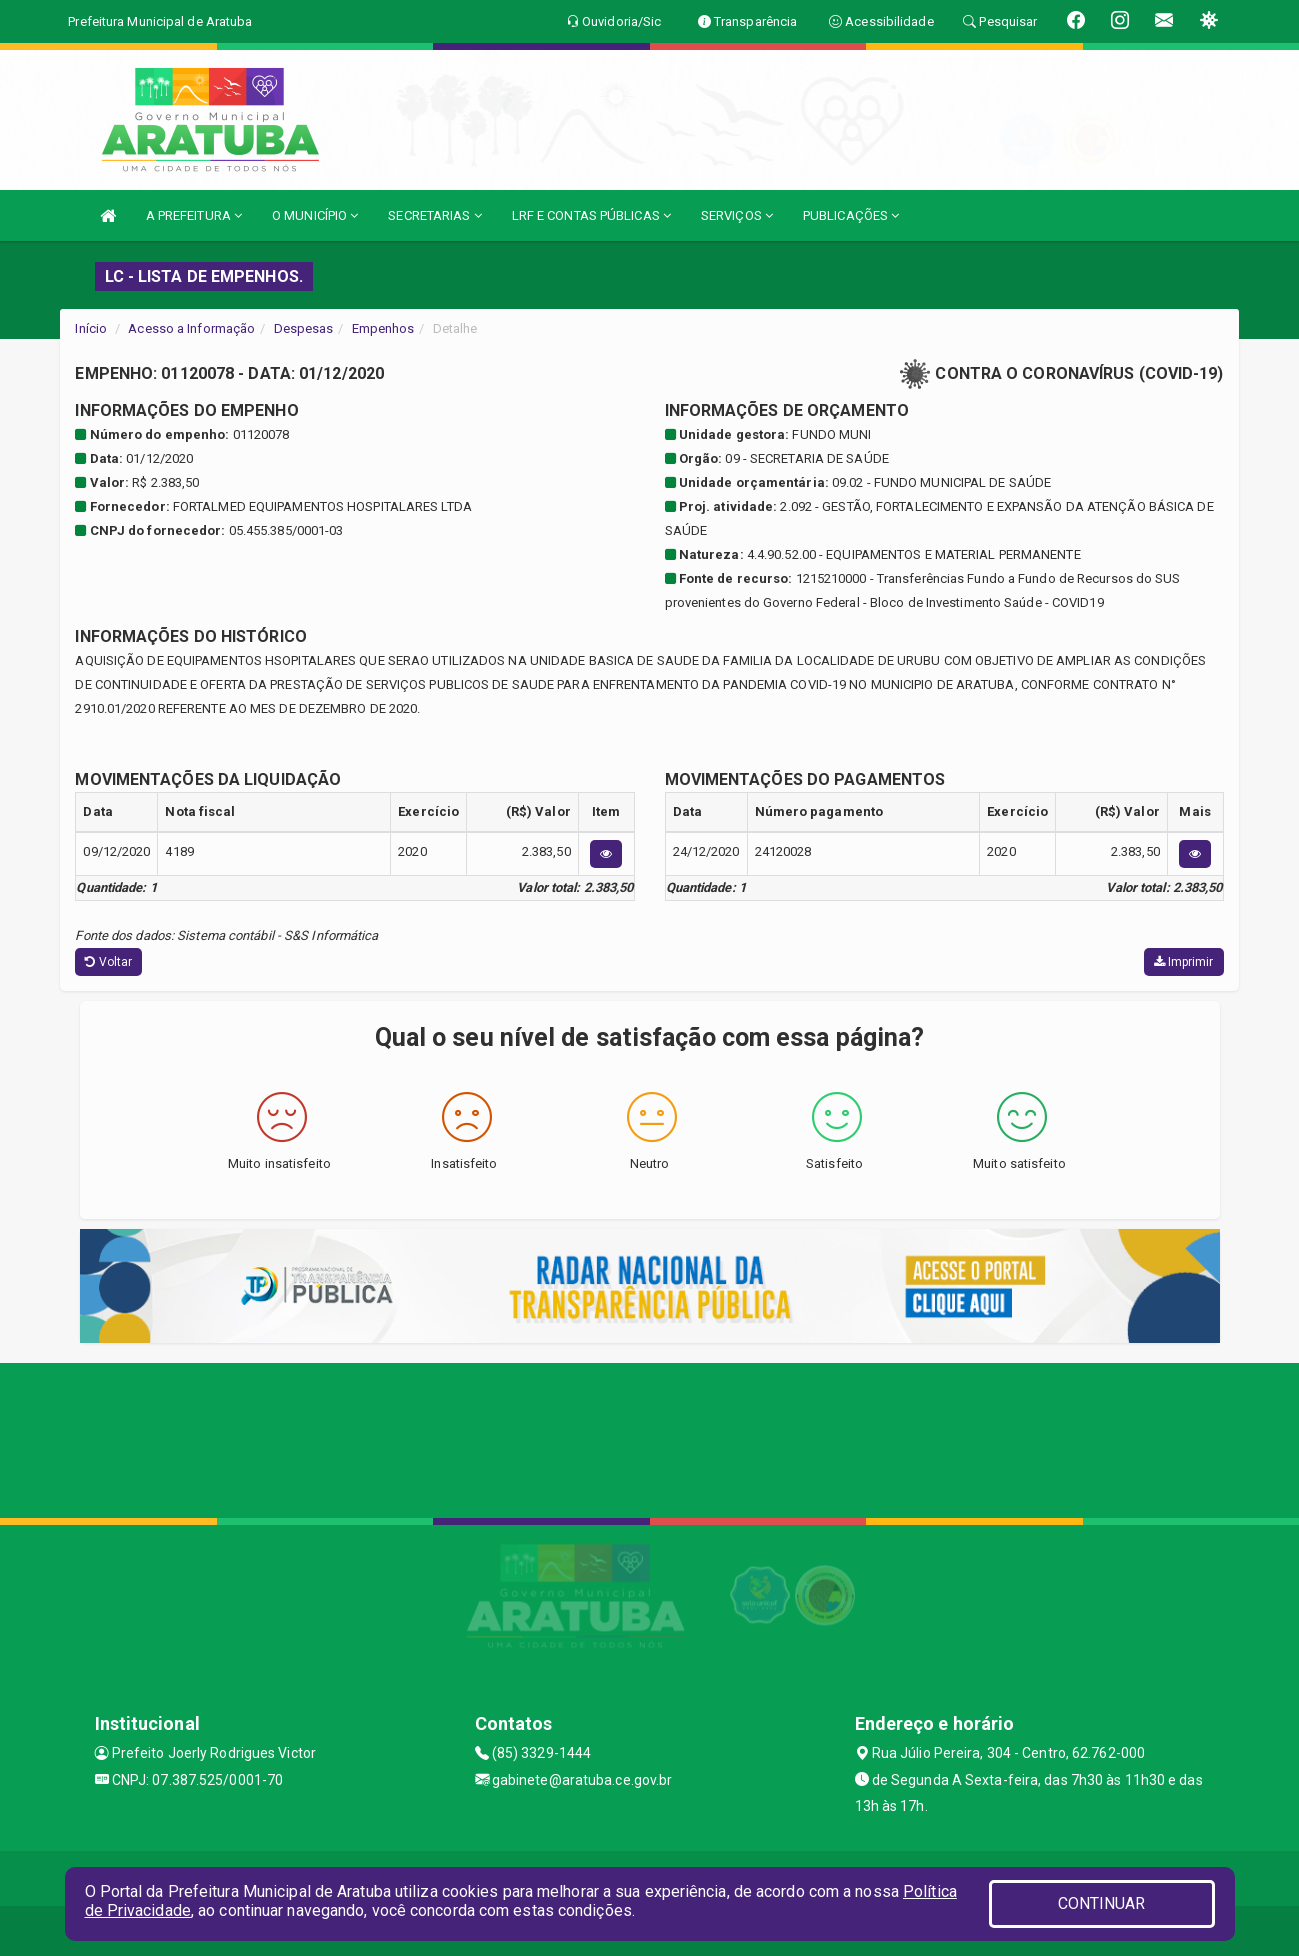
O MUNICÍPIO (315, 215)
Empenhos (383, 328)
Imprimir (1184, 962)
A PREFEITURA (194, 215)
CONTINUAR (1102, 1903)
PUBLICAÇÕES (851, 215)
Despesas (304, 328)
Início (91, 328)
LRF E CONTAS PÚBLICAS (591, 215)
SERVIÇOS (737, 215)
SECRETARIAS (434, 215)
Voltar (108, 962)
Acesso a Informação (191, 328)
